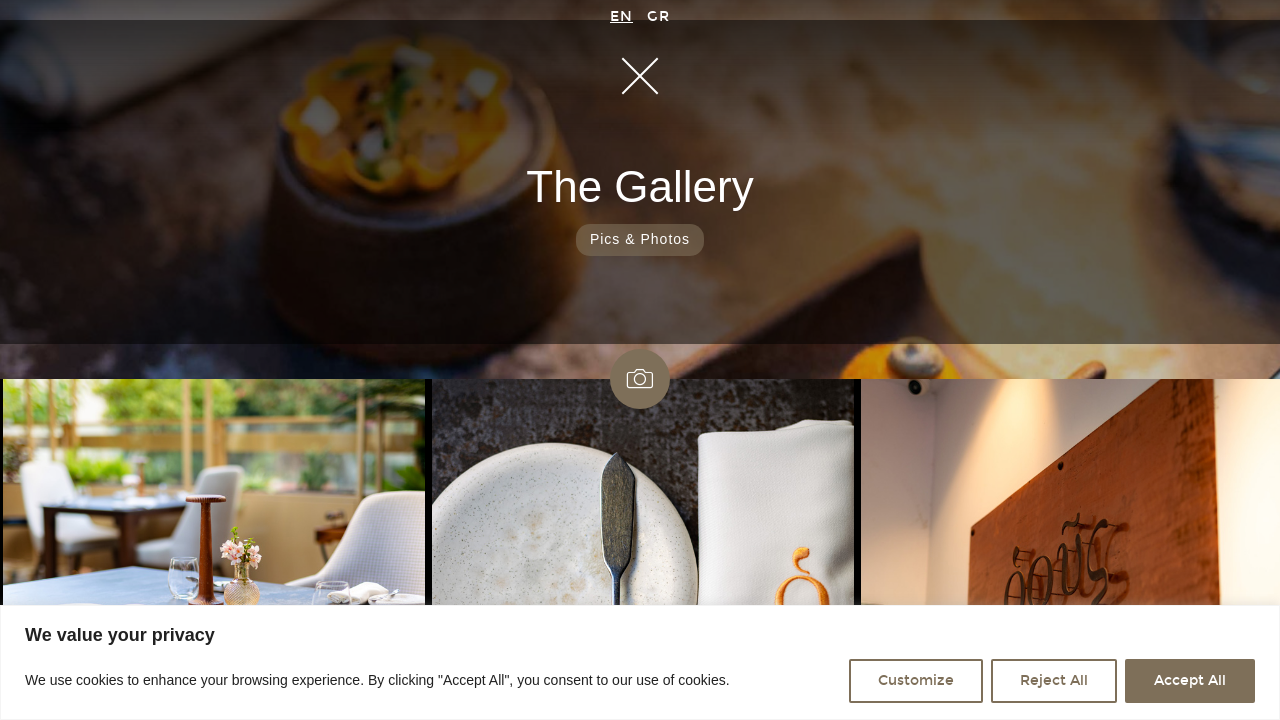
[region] (640, 662)
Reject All (1054, 680)
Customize (916, 680)
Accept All (1190, 680)
